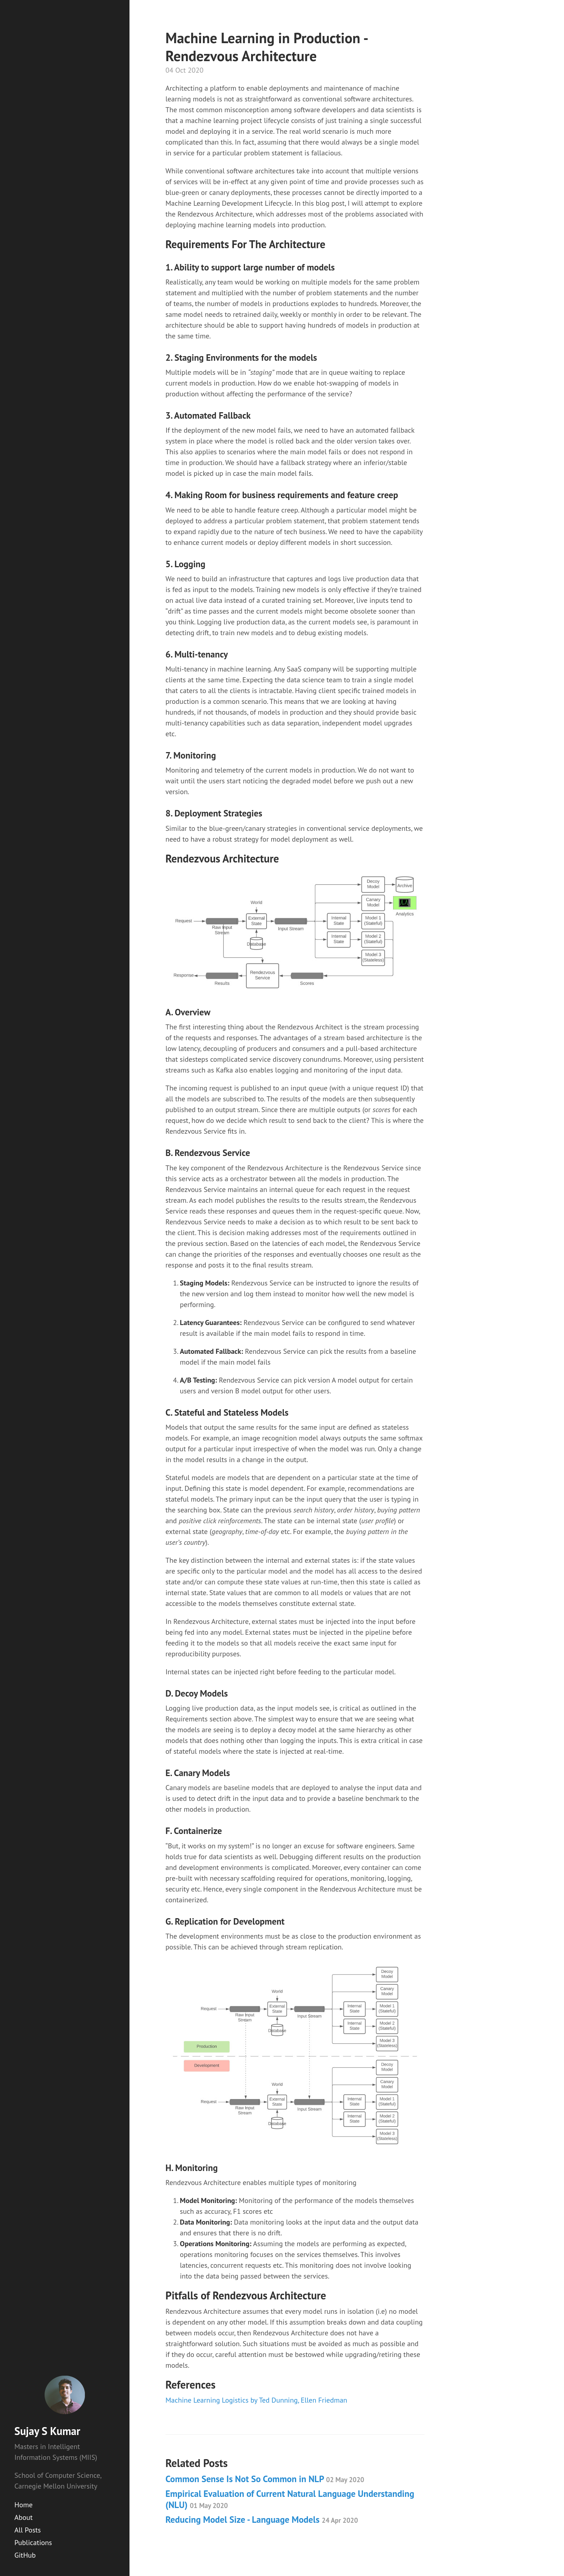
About (23, 2517)
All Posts (27, 2530)
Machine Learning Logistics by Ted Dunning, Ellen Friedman (256, 2400)
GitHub (25, 2555)
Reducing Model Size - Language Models (261, 2519)
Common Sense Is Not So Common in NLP (264, 2479)
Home (23, 2504)
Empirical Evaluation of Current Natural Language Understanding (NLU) (289, 2499)
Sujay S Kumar (47, 2431)
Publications (33, 2542)
